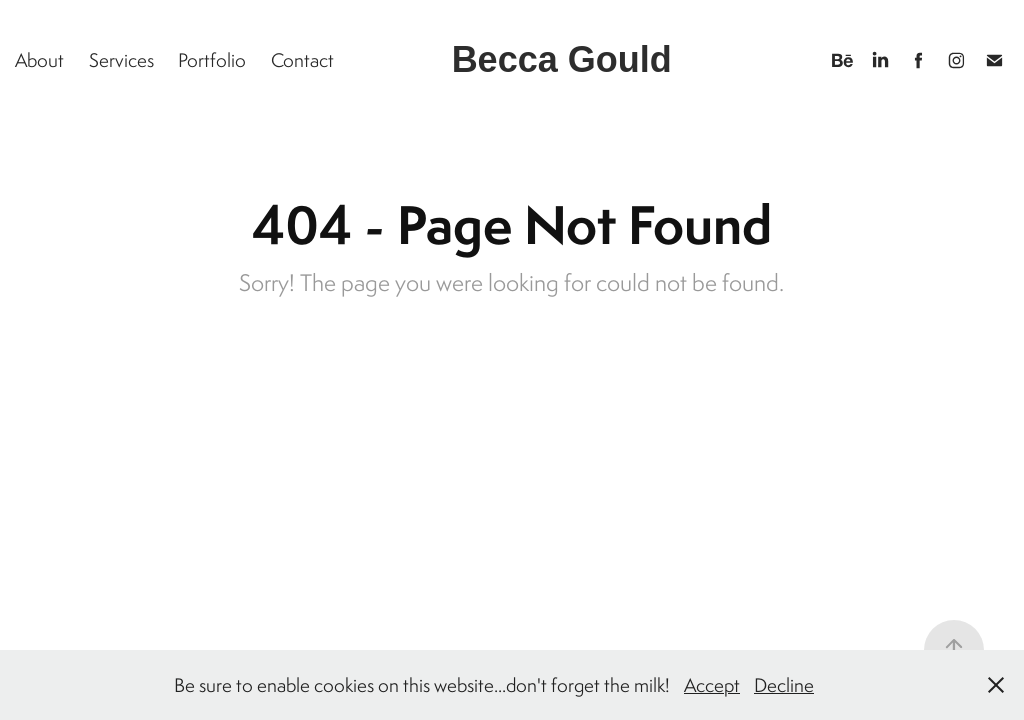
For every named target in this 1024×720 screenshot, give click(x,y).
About (39, 60)
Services (121, 60)
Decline (784, 685)
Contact (302, 60)
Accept (712, 685)
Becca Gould (562, 59)
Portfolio (212, 60)
